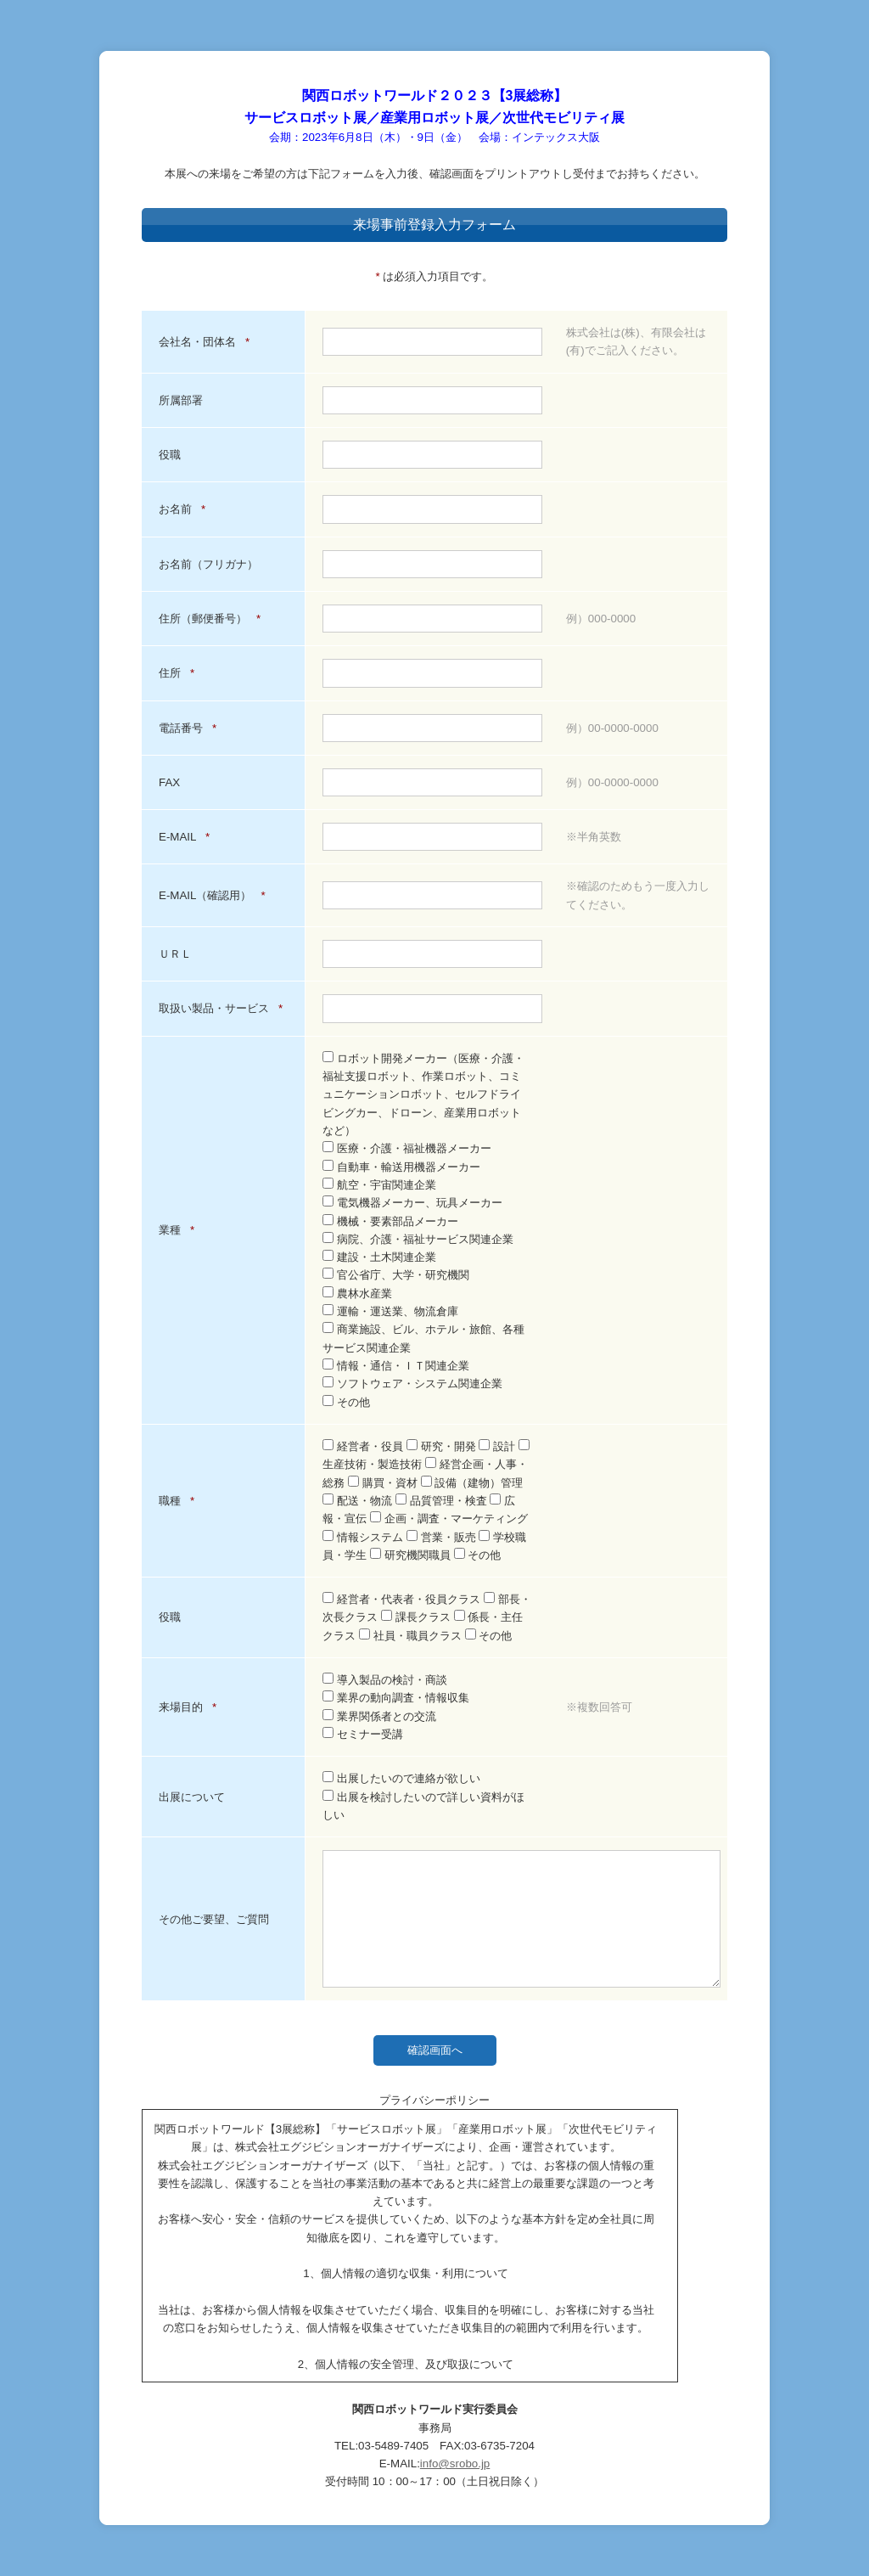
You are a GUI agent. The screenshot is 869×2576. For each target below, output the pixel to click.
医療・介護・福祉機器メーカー (406, 1148)
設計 (498, 1446)
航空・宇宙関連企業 (379, 1184)
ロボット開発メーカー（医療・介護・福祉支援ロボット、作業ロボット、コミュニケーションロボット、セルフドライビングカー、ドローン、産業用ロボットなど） (423, 1094)
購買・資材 (384, 1482)
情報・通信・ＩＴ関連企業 (395, 1365)
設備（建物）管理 (472, 1482)
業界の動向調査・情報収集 (395, 1697)
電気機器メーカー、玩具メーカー (412, 1202)
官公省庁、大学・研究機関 (395, 1274)
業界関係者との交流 (379, 1716)
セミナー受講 (362, 1734)
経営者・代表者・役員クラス (402, 1599)
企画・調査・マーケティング (449, 1518)
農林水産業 (357, 1293)
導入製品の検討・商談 (384, 1679)
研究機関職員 (411, 1555)
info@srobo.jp (455, 2463)
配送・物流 (358, 1500)
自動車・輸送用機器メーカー (401, 1167)
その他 (346, 1402)
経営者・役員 (364, 1446)
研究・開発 (442, 1446)
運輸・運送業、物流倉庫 (390, 1311)
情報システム (364, 1537)
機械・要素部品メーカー (390, 1221)
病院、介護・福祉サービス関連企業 (417, 1239)
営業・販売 (442, 1537)
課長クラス (417, 1617)
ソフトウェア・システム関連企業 (412, 1383)
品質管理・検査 (442, 1500)
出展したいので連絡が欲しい (401, 1778)
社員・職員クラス (411, 1635)
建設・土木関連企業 (379, 1257)
